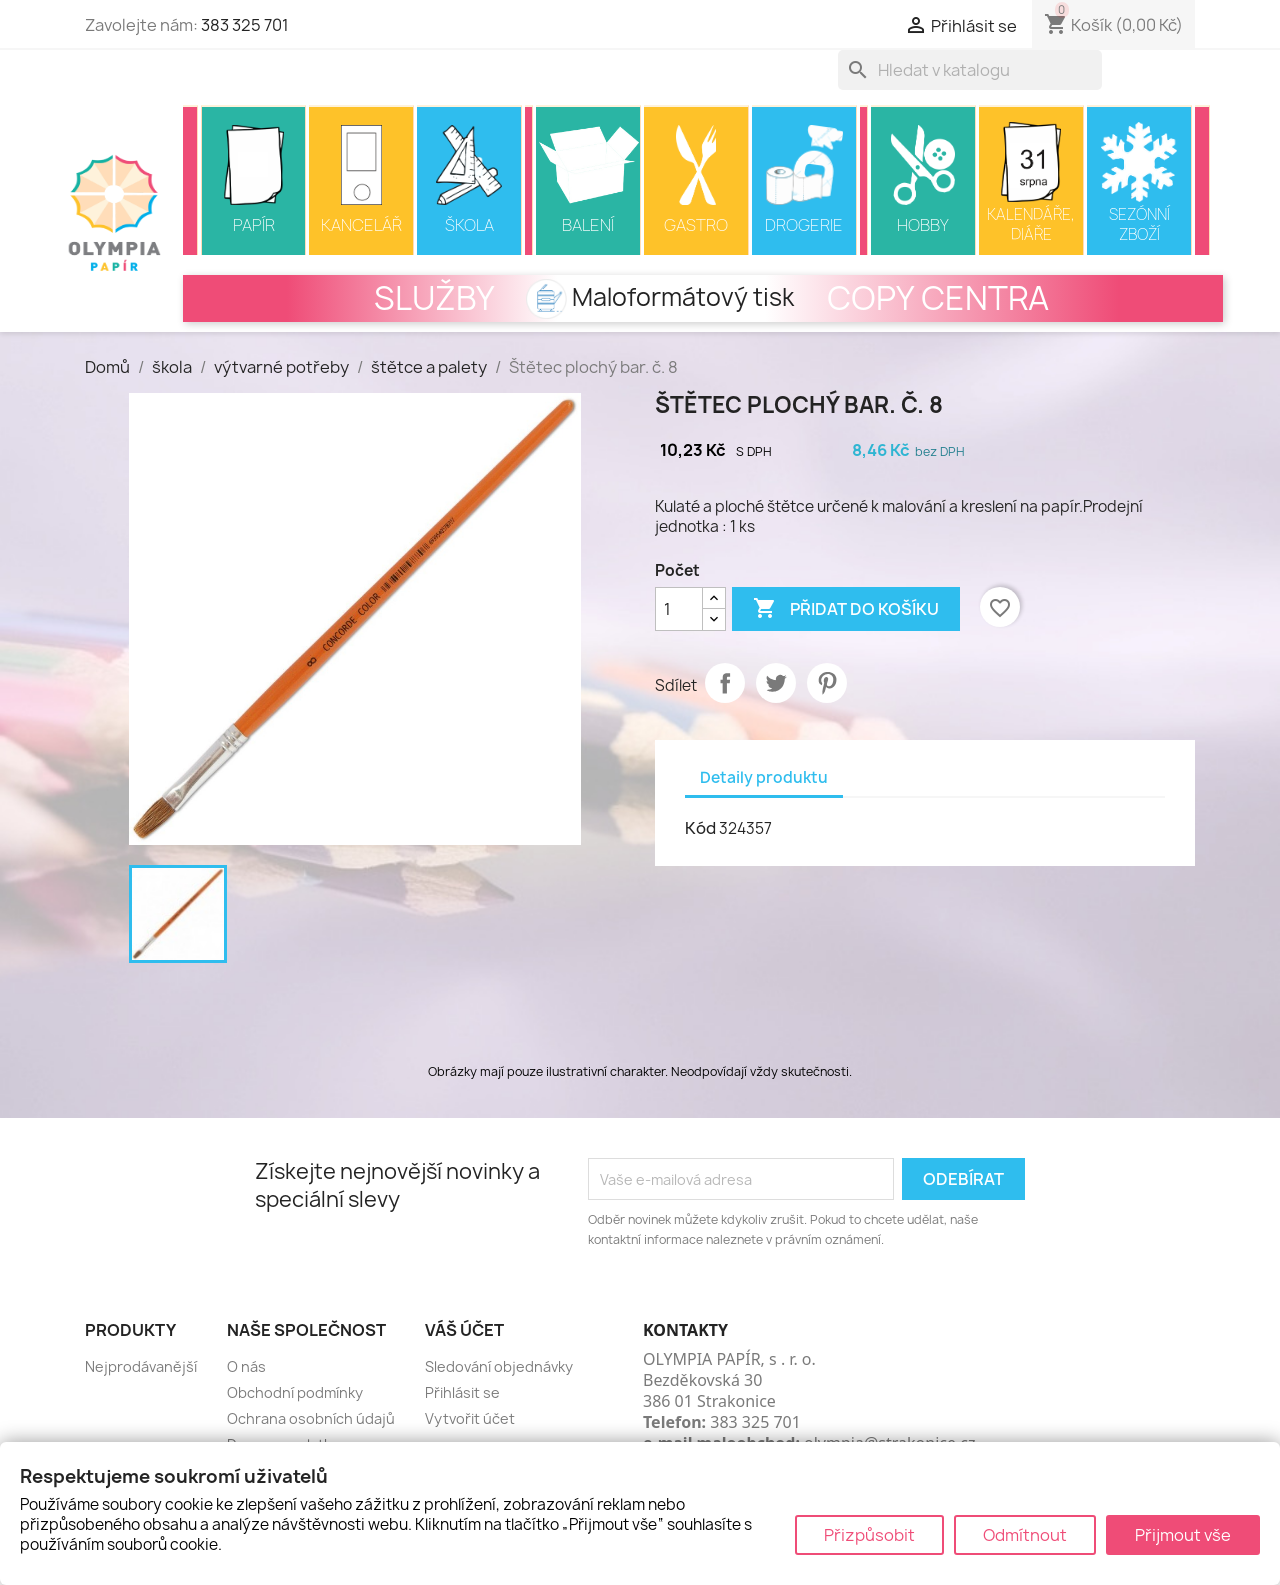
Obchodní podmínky (295, 1392)
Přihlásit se (462, 1392)
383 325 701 (245, 25)
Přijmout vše (1183, 1535)
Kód (700, 828)
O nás (246, 1366)
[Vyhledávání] (970, 70)
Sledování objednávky (499, 1366)
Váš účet (464, 1330)
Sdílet (725, 683)
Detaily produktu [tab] (764, 777)
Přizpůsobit (869, 1535)
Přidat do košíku (846, 609)
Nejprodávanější (141, 1366)
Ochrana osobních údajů (311, 1418)
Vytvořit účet (470, 1418)
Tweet (776, 683)
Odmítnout (1025, 1535)
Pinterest (827, 683)
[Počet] (679, 609)
